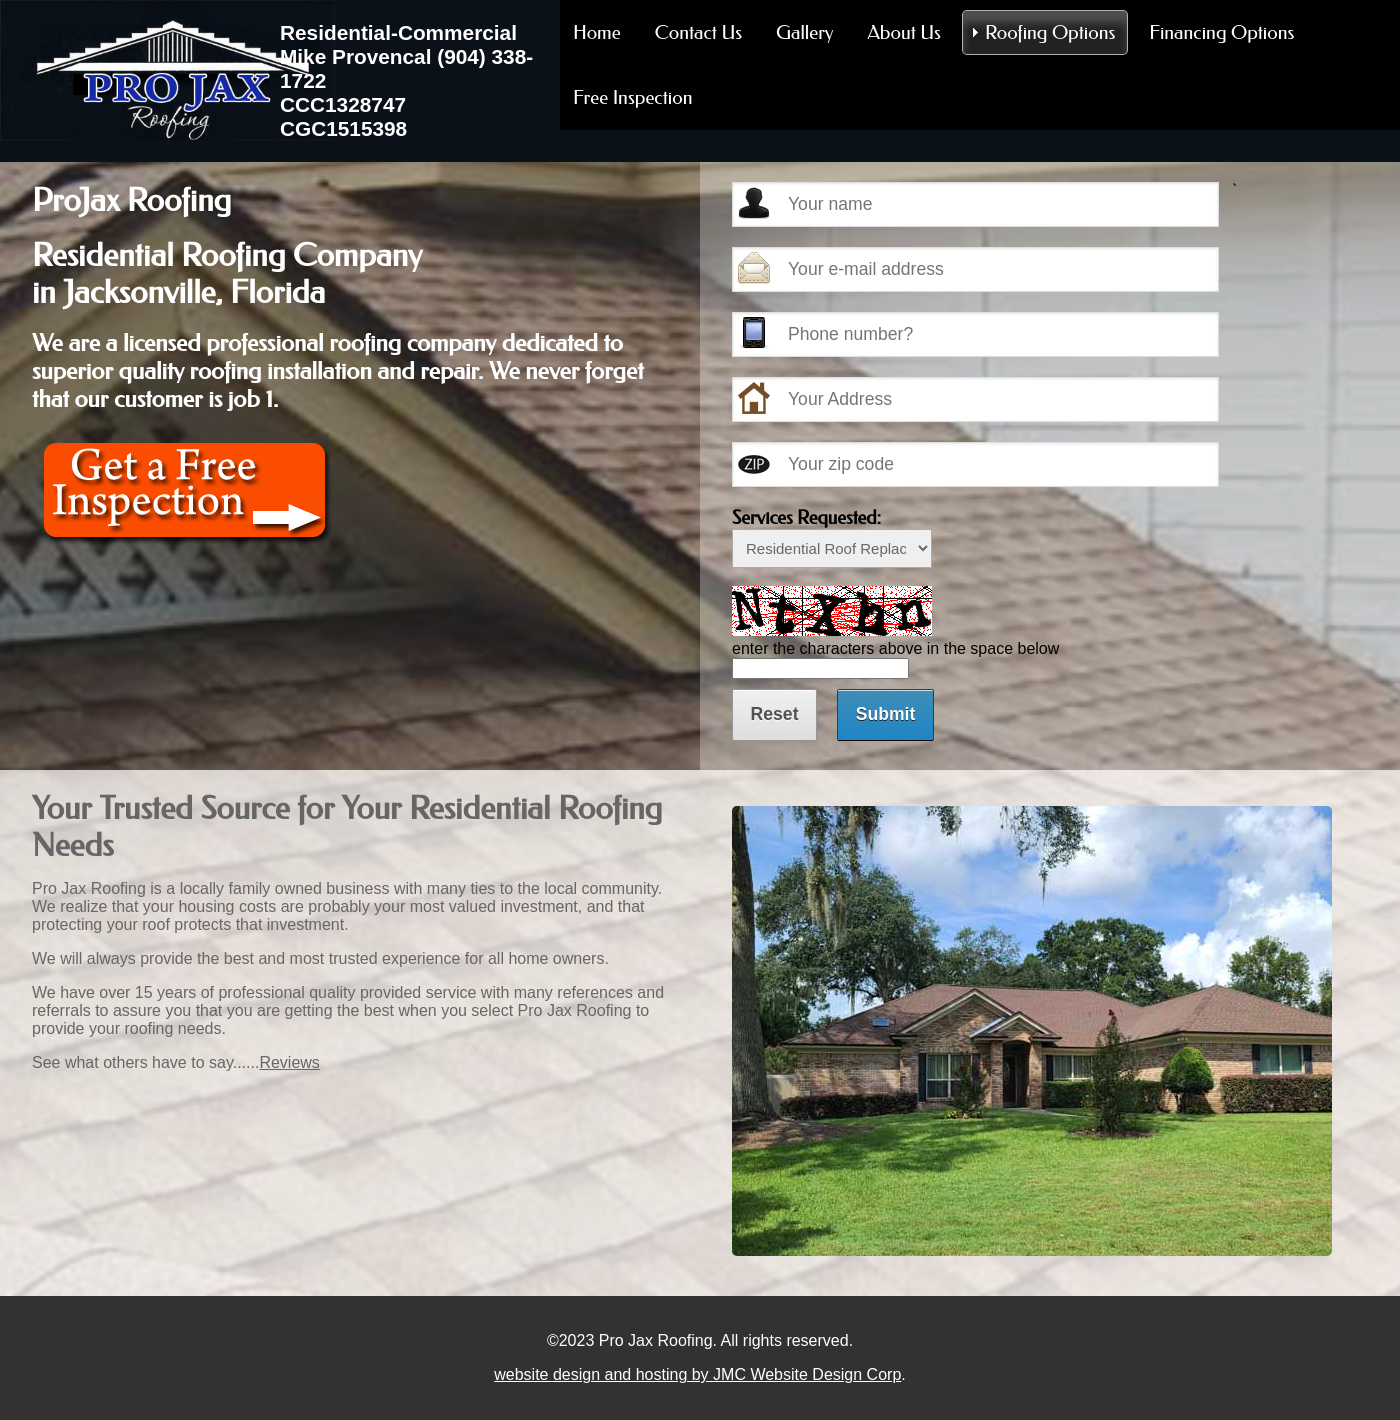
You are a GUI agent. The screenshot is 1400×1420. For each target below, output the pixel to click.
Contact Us (698, 32)
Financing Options (1221, 32)
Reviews (289, 1062)
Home (597, 32)
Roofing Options (1050, 32)
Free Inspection (632, 97)
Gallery (804, 32)
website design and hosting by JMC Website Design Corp (697, 1374)
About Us (904, 32)
